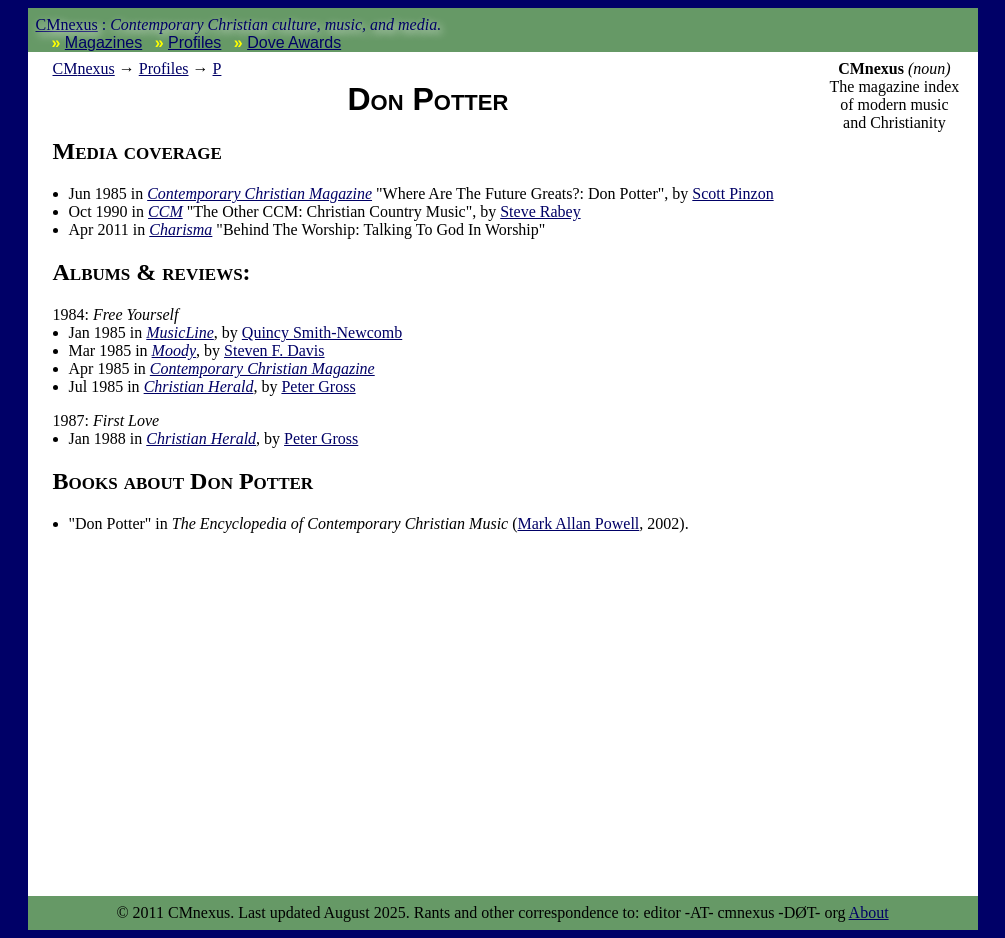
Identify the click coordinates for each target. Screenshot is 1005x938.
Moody (174, 350)
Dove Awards (294, 42)
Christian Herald (199, 386)
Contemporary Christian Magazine (259, 193)
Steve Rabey (540, 211)
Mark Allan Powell (579, 523)
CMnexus (67, 24)
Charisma (180, 229)
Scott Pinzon (732, 193)
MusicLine (180, 332)
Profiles (194, 42)
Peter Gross (318, 386)
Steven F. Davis (274, 350)
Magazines (103, 42)
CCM (165, 211)
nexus (84, 68)
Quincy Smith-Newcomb (322, 332)
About (869, 912)
